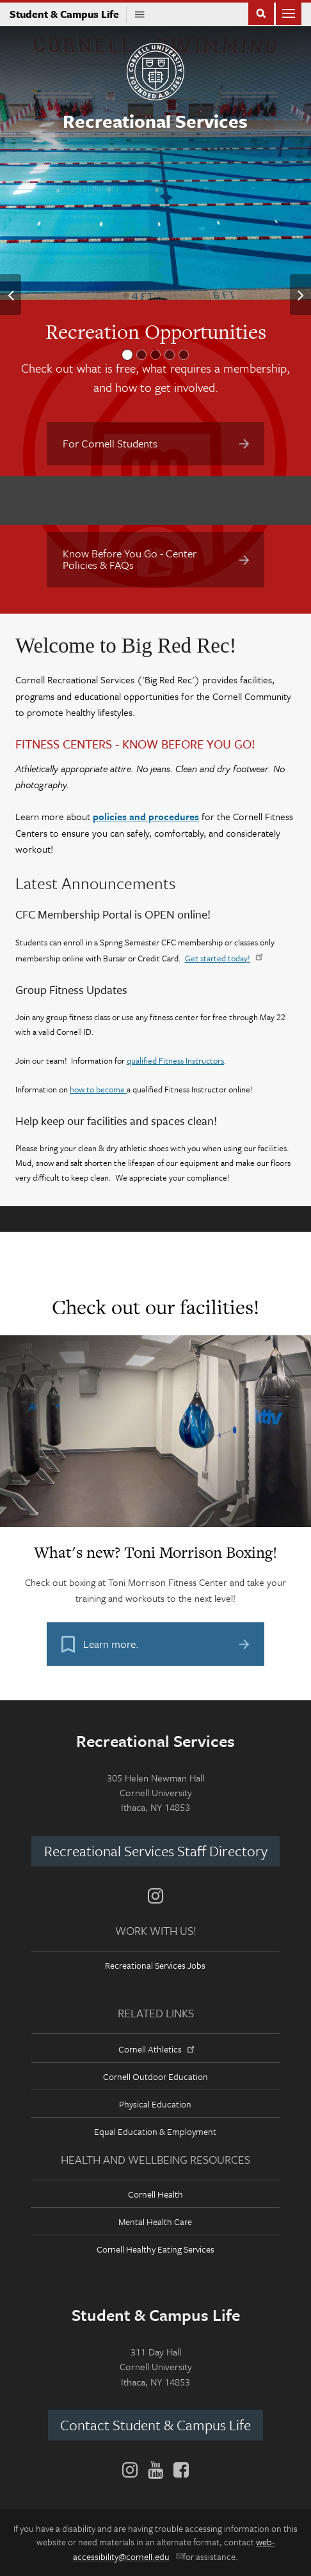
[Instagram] (155, 1896)
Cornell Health (155, 2194)
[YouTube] (155, 2470)
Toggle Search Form (261, 12)
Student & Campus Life (68, 14)
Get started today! (223, 958)
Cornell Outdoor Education (155, 2076)
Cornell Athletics (155, 2049)
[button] (10, 294)
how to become (98, 1089)
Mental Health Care (155, 2221)
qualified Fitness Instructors (175, 1060)
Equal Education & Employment (155, 2131)
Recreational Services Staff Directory (155, 1850)
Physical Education (155, 2104)
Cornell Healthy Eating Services (155, 2249)
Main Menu (288, 12)
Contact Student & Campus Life (155, 2424)
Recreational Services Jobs (155, 1965)
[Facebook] (178, 2470)
